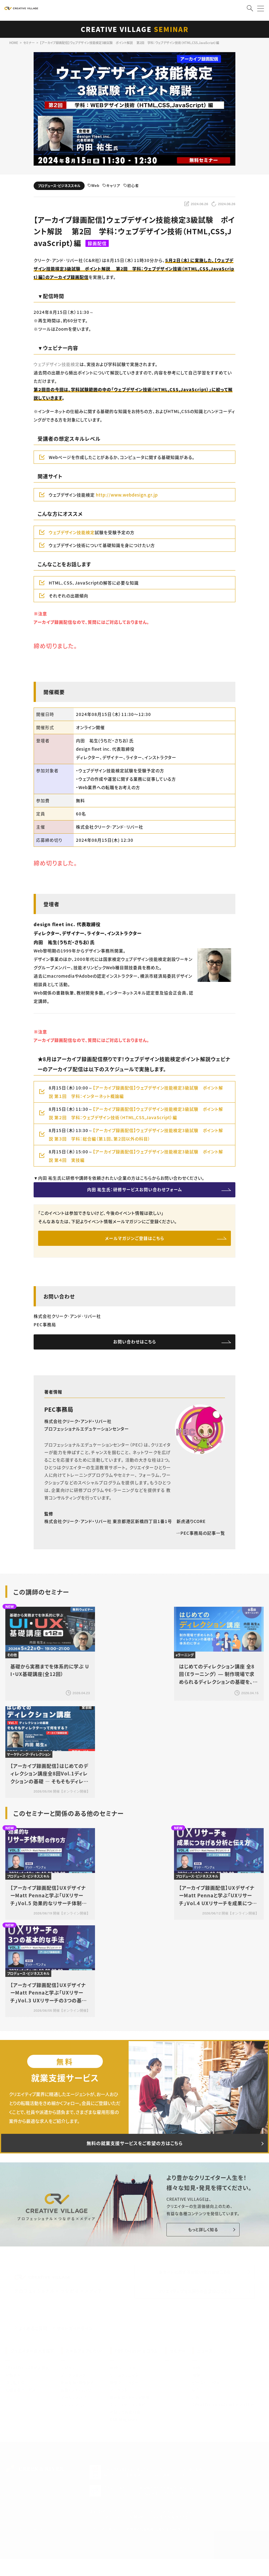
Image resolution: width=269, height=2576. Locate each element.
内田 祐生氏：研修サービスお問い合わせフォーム (134, 1190)
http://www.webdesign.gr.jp (127, 495)
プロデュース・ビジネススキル (59, 185)
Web (93, 185)
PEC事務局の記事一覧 (200, 1538)
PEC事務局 (58, 1414)
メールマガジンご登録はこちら (134, 1240)
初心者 (131, 185)
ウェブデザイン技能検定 (57, 364)
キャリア (111, 185)
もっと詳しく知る (200, 2236)
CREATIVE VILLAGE (135, 29)
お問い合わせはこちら (134, 1346)
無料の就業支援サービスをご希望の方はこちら (134, 2149)
